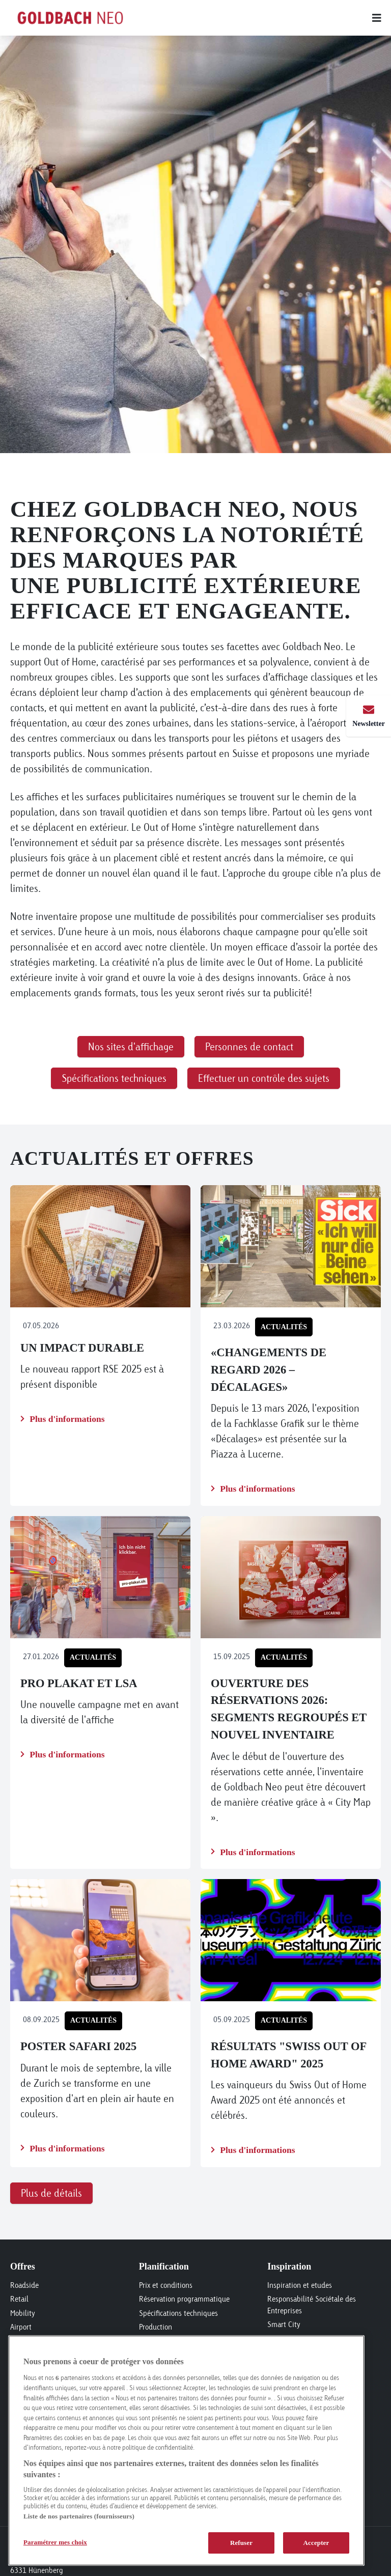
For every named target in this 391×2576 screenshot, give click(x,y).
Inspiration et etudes (299, 2285)
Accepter (316, 2542)
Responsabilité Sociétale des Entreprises (311, 2304)
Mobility (22, 2313)
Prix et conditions (165, 2285)
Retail (19, 2299)
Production (155, 2327)
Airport (21, 2327)
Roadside (24, 2285)
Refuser (241, 2542)
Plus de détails (51, 2193)
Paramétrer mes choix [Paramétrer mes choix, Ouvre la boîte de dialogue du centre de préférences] (55, 2542)
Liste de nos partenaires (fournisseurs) (78, 2516)
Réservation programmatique (184, 2299)
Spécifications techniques (178, 2313)
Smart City (283, 2324)
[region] (186, 2450)
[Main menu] (267, 18)
